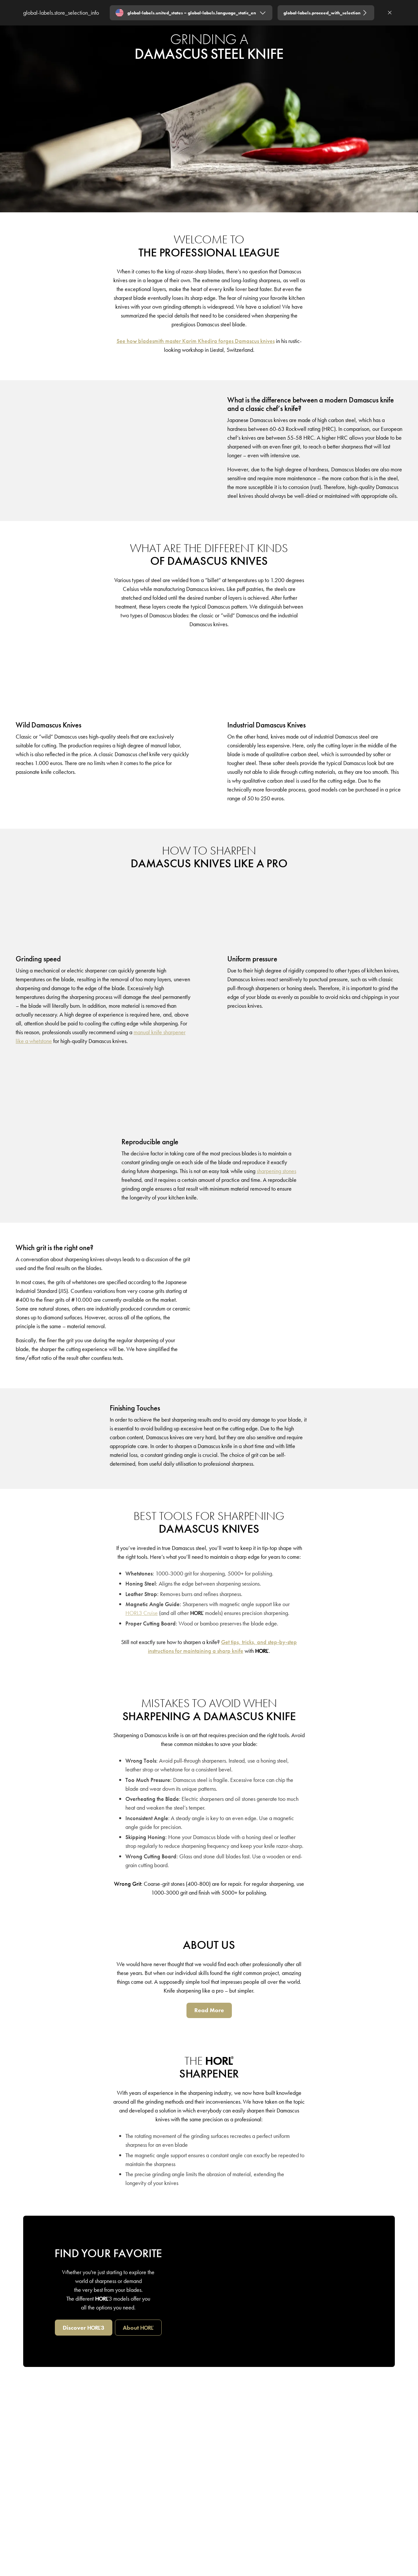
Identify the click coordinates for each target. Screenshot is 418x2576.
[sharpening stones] (276, 1171)
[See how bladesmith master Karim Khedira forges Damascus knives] (196, 341)
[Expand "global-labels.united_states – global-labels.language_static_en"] (191, 12)
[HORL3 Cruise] (141, 1613)
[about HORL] (138, 2328)
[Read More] (209, 2010)
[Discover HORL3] (83, 2328)
